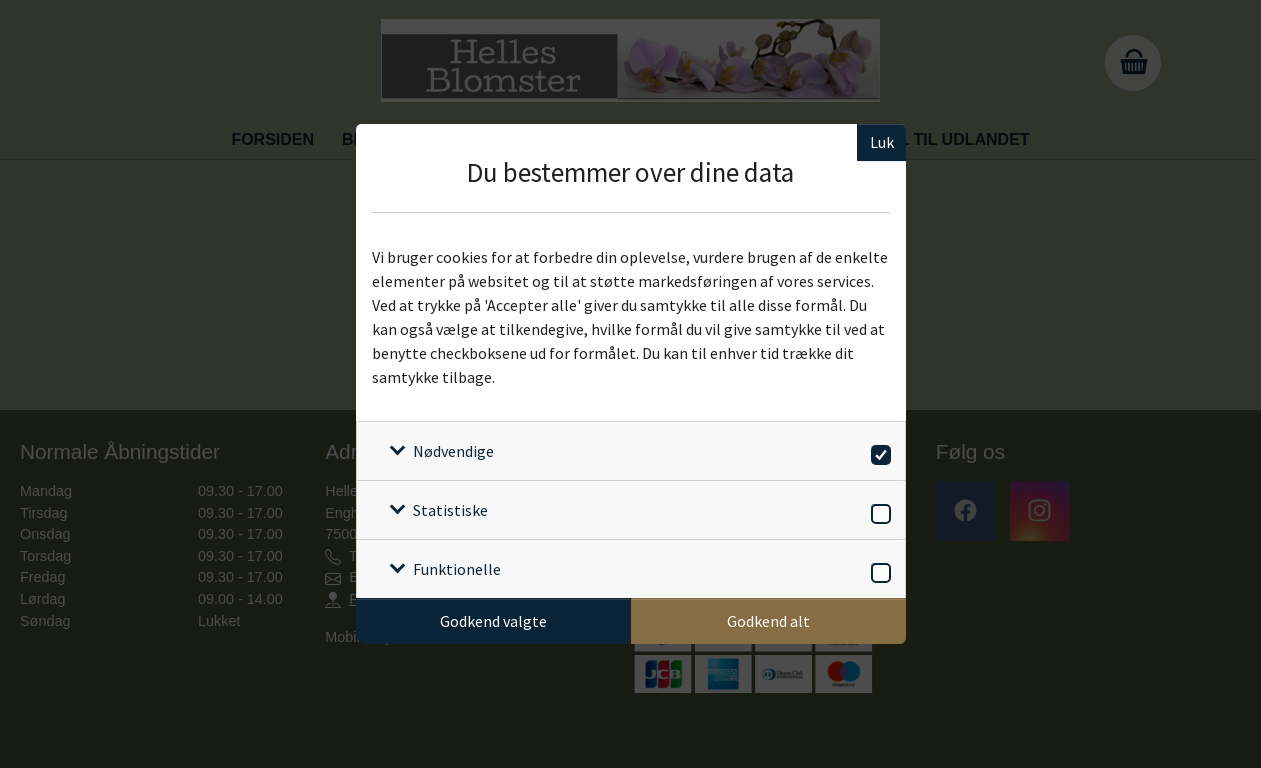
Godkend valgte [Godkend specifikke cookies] (493, 621)
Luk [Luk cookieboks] (882, 142)
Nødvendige (453, 451)
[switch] (877, 451)
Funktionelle (457, 569)
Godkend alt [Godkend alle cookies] (768, 621)
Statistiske (450, 510)
